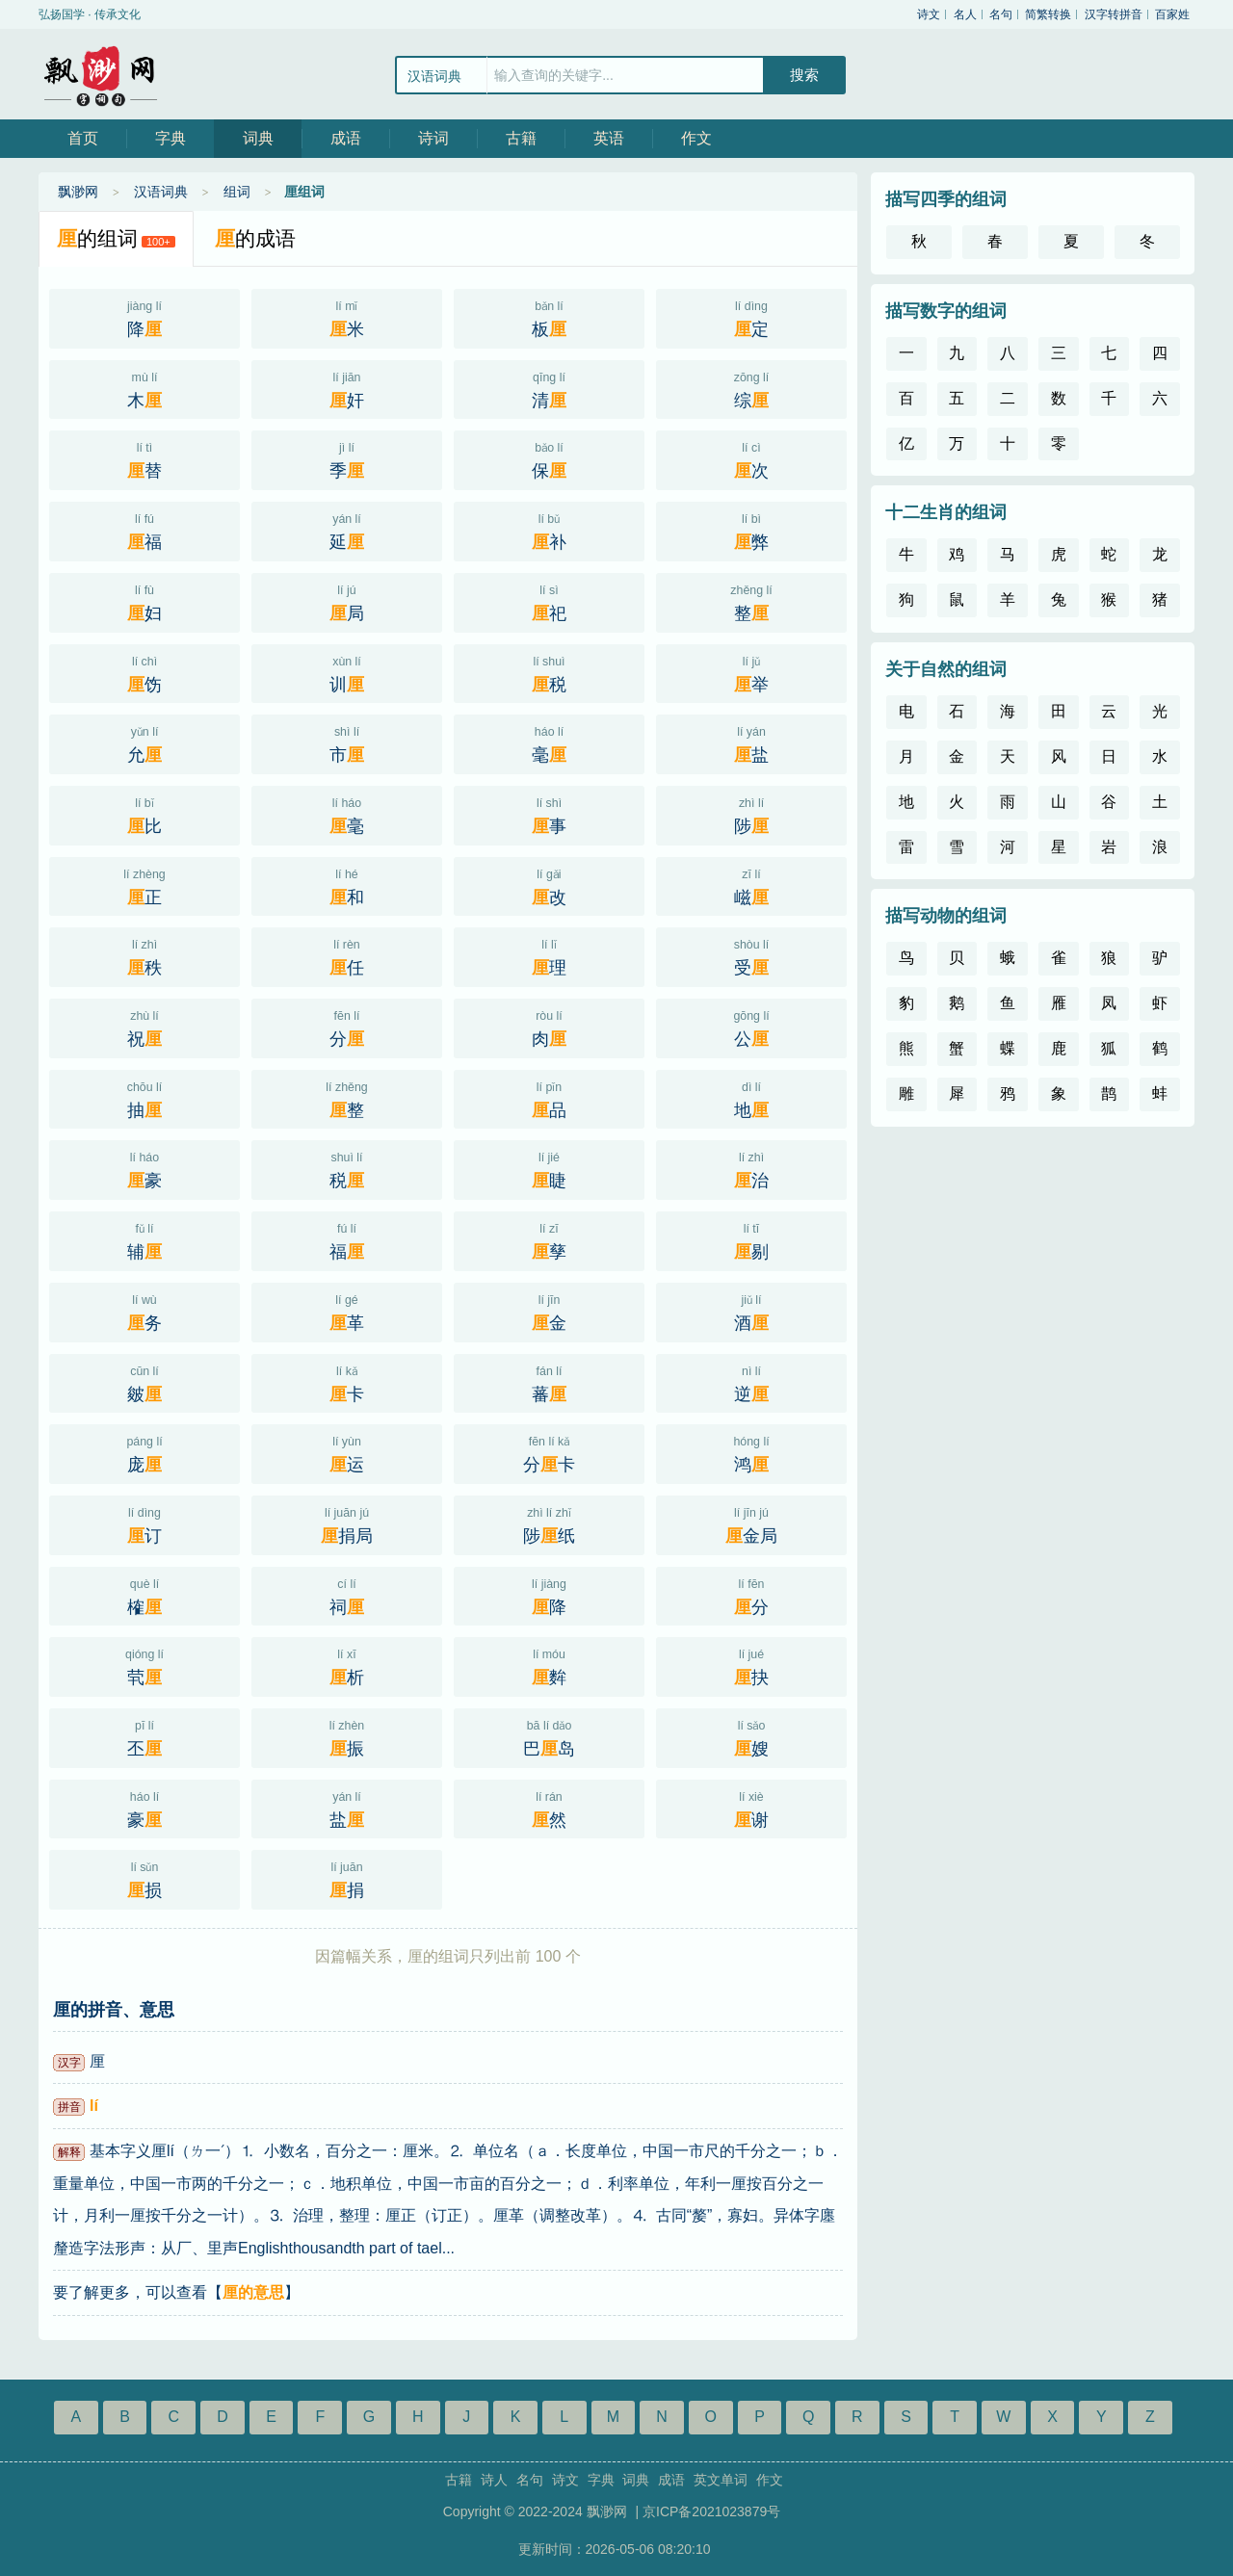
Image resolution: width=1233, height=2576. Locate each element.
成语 (345, 138)
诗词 (433, 138)
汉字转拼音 (1113, 14)
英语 (608, 138)
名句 (1000, 14)
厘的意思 (253, 2292)
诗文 (928, 14)
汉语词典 (161, 191)
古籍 (521, 138)
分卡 (549, 1452)
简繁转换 (1048, 14)
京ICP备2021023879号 (711, 2511)
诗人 (494, 2479)
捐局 (346, 1523)
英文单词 (721, 2479)
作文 (696, 138)
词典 (258, 138)
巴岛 (549, 1736)
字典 (170, 138)
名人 (965, 14)
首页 (82, 138)
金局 (751, 1523)
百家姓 (1172, 14)
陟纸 (549, 1523)
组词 (236, 191)
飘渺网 (101, 74)
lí (94, 2105)
